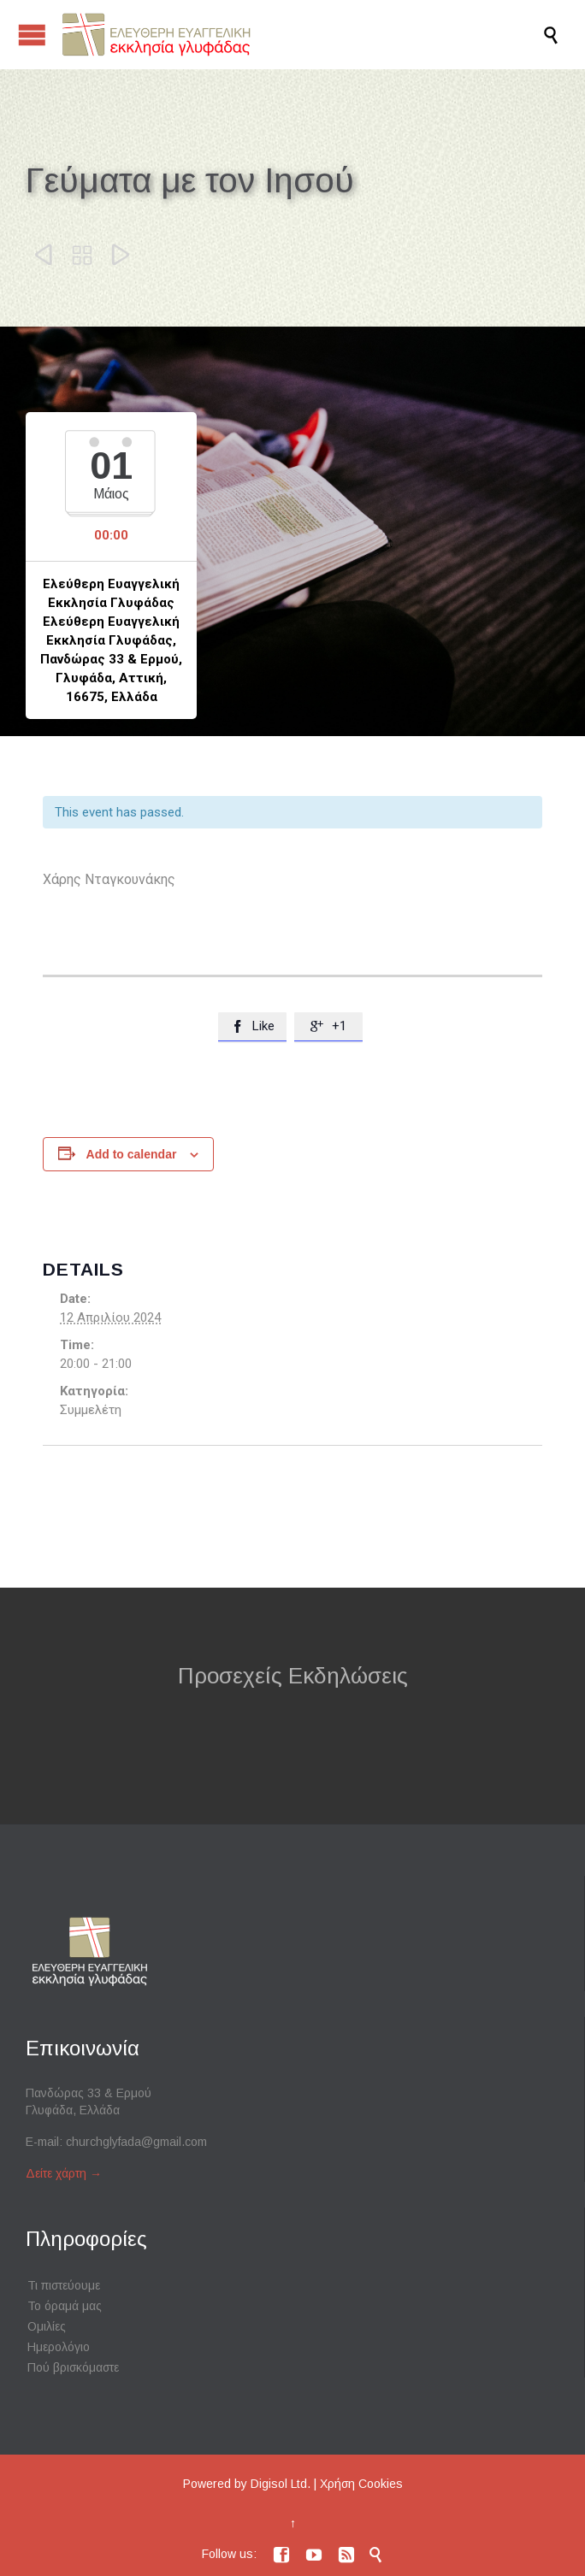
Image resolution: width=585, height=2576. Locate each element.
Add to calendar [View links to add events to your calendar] (131, 1154)
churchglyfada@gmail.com (136, 2142)
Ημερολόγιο (58, 2347)
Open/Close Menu (32, 35)
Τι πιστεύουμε (63, 2285)
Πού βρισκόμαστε (73, 2367)
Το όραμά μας (64, 2306)
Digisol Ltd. (280, 2484)
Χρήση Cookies (361, 2484)
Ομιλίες (46, 2326)
